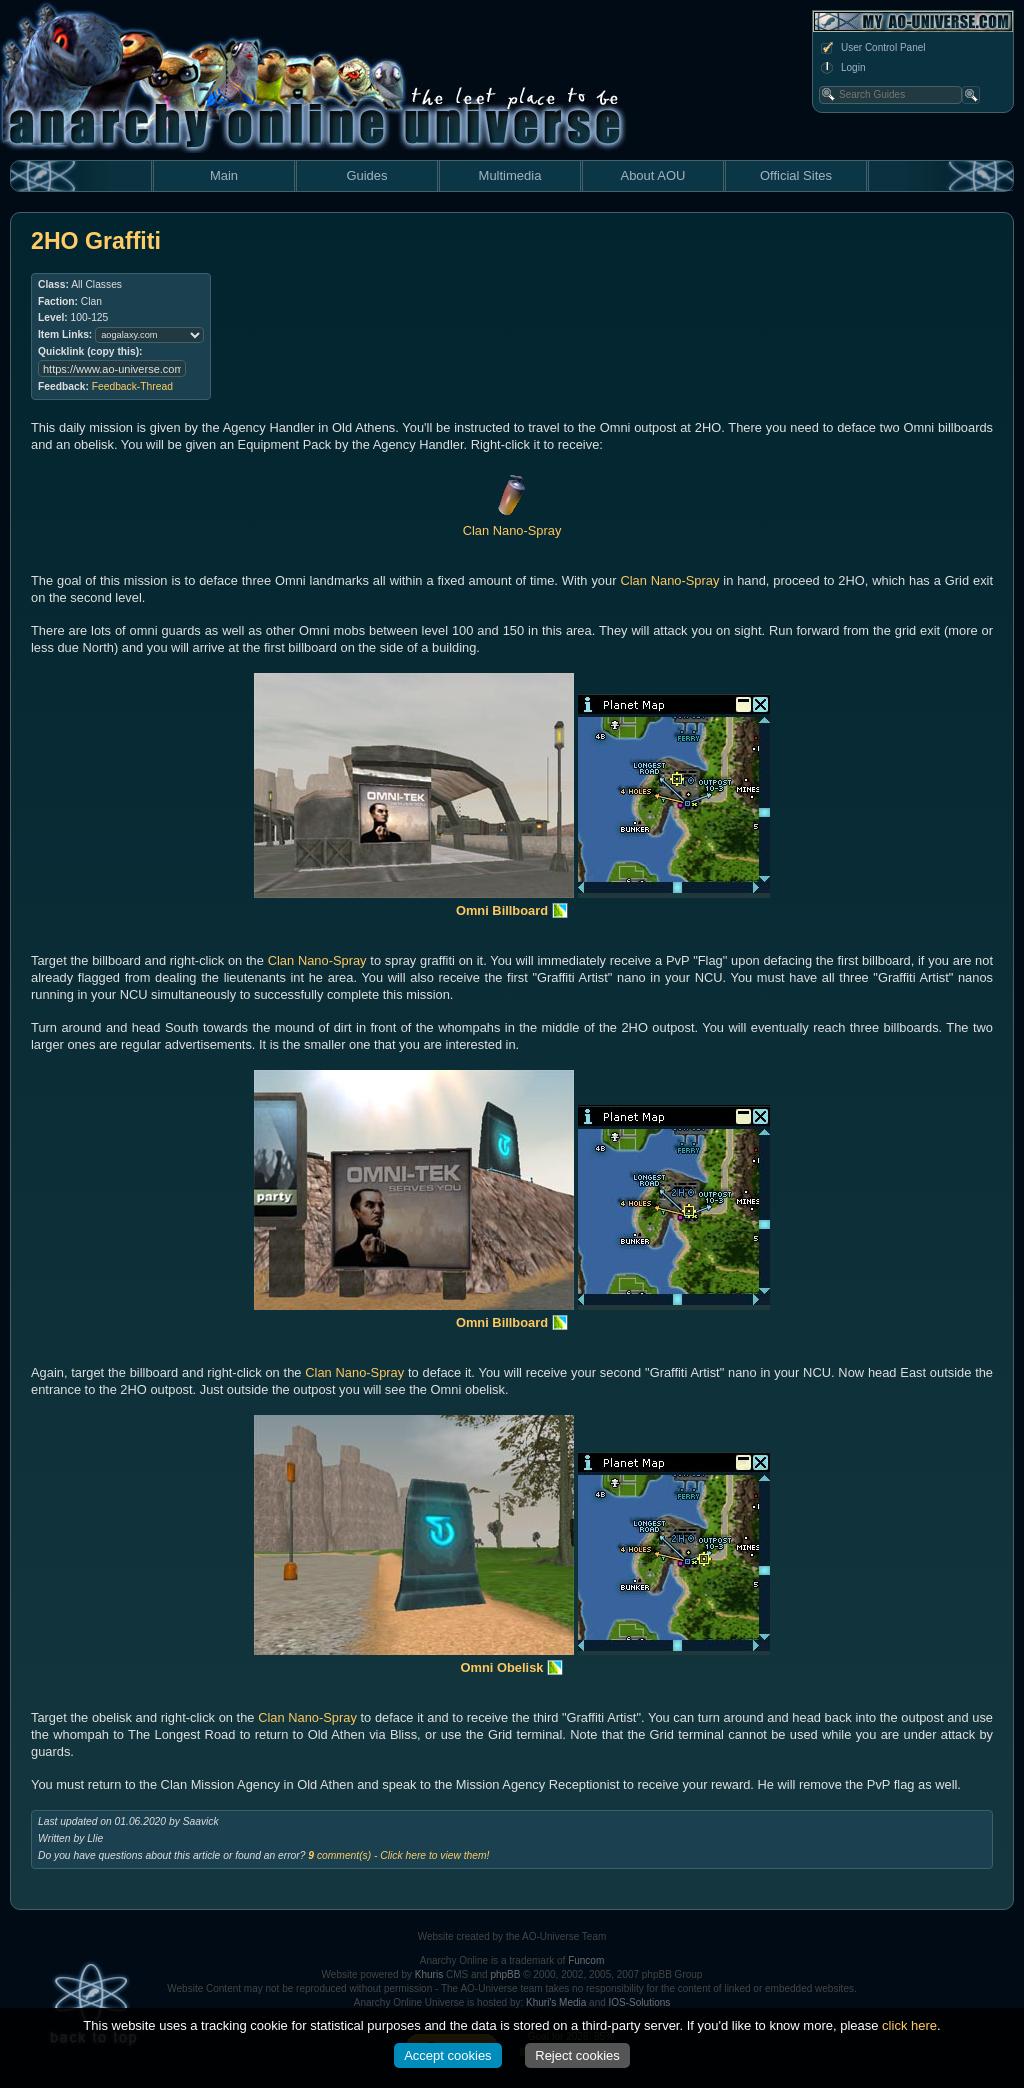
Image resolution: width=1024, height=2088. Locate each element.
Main (224, 175)
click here (909, 2025)
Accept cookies (447, 2055)
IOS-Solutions (640, 2002)
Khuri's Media (556, 2002)
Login (842, 68)
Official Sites (796, 175)
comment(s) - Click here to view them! (398, 1855)
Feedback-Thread (132, 386)
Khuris (429, 1974)
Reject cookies (577, 2055)
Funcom (586, 1960)
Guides (366, 175)
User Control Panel (872, 48)
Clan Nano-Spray (669, 580)
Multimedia (510, 175)
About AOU (652, 175)
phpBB (505, 1974)
